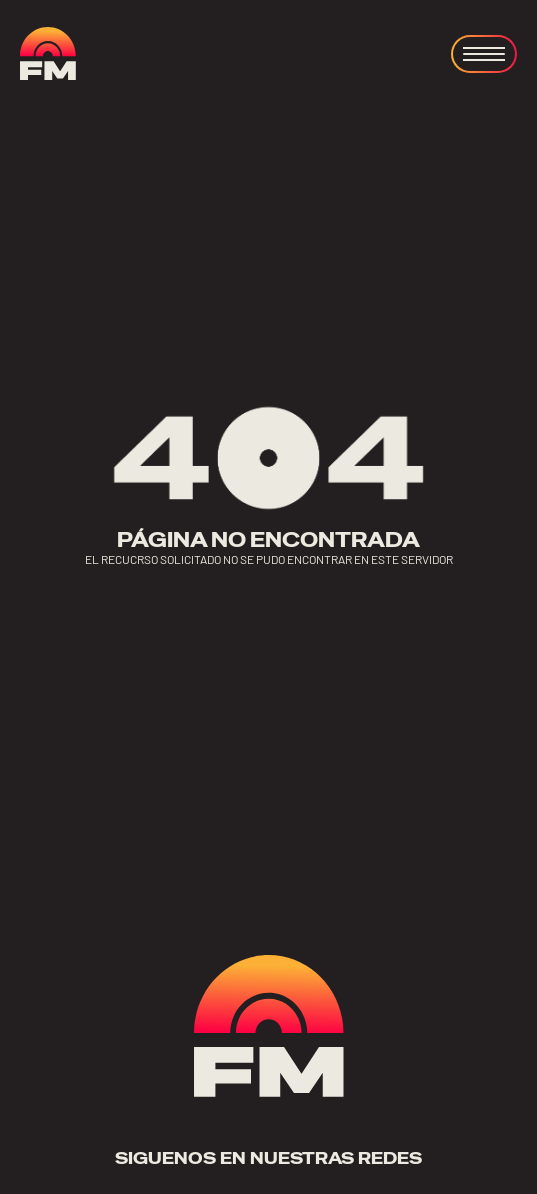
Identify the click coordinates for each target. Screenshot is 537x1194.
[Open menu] (484, 54)
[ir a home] (48, 53)
